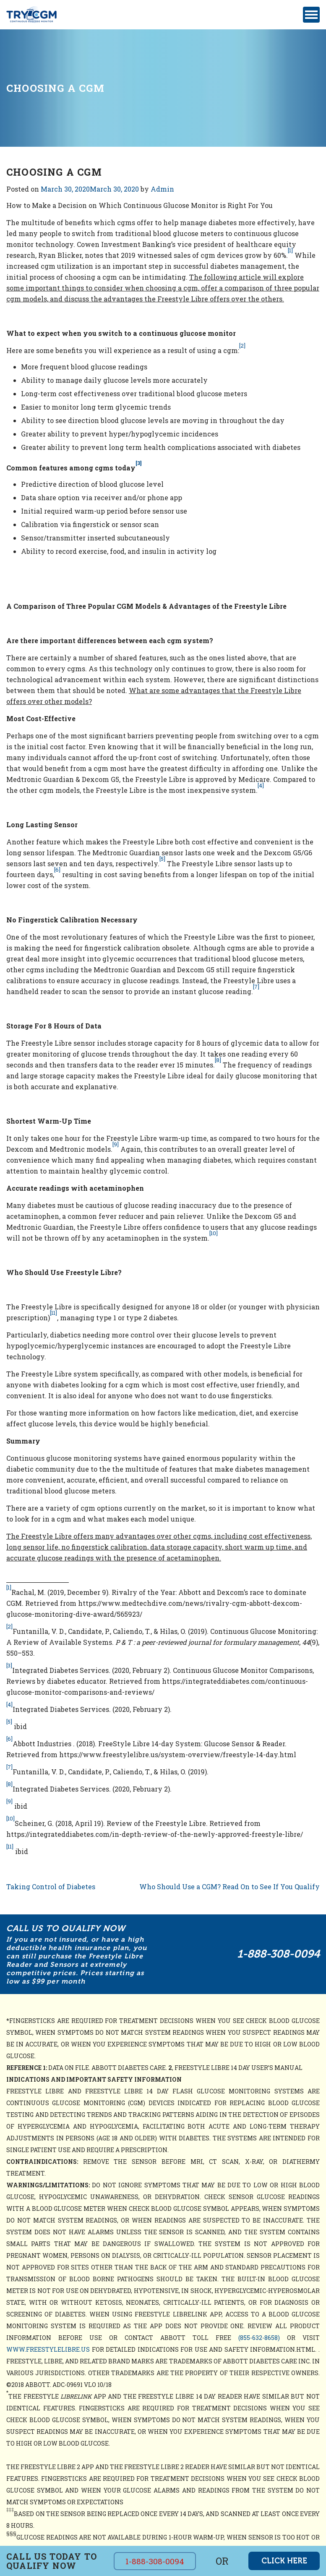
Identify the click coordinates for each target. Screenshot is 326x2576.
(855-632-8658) (259, 2338)
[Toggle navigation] (311, 15)
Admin (162, 188)
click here (284, 2561)
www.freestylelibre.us (48, 2349)
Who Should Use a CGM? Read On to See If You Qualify (229, 1886)
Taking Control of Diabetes (50, 1886)
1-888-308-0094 (278, 1954)
